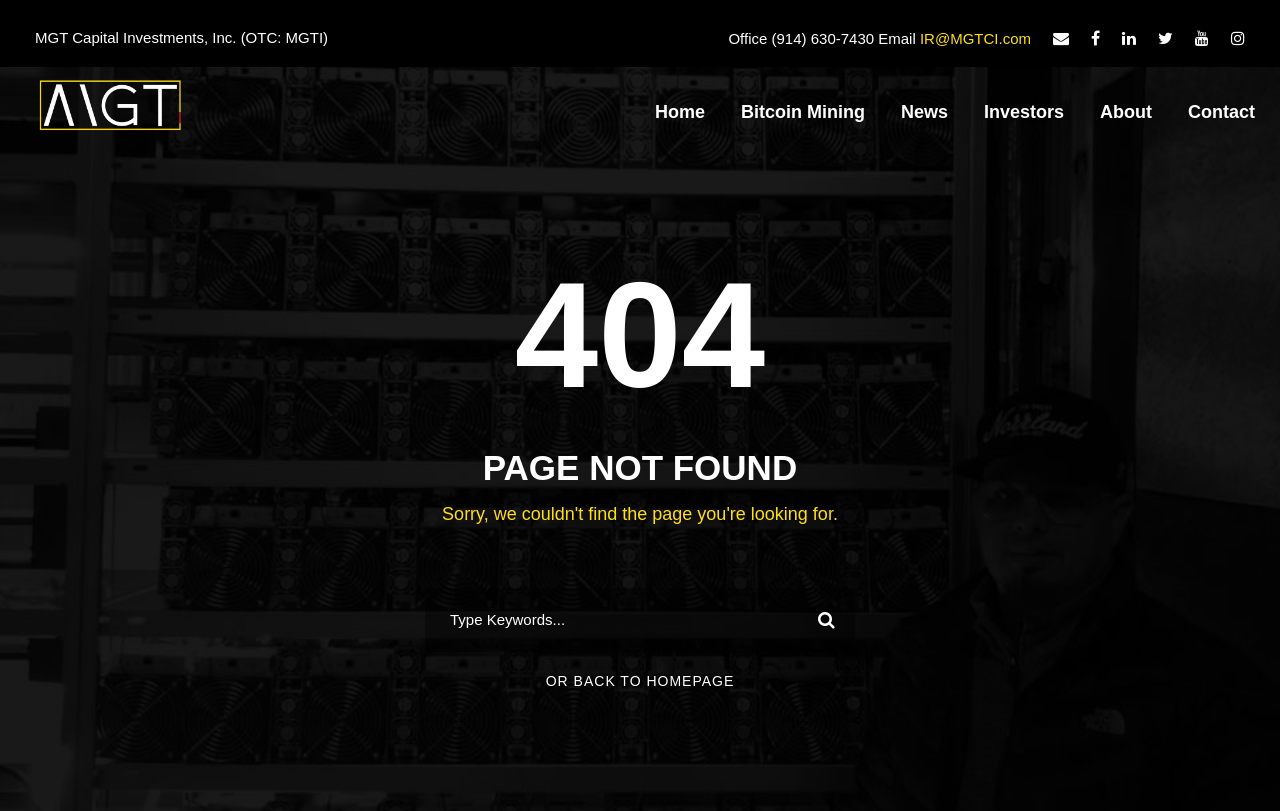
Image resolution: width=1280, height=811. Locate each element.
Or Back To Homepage (640, 681)
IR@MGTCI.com (975, 38)
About (1126, 112)
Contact (1221, 112)
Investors (1024, 112)
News (924, 112)
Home (680, 112)
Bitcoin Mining (803, 112)
